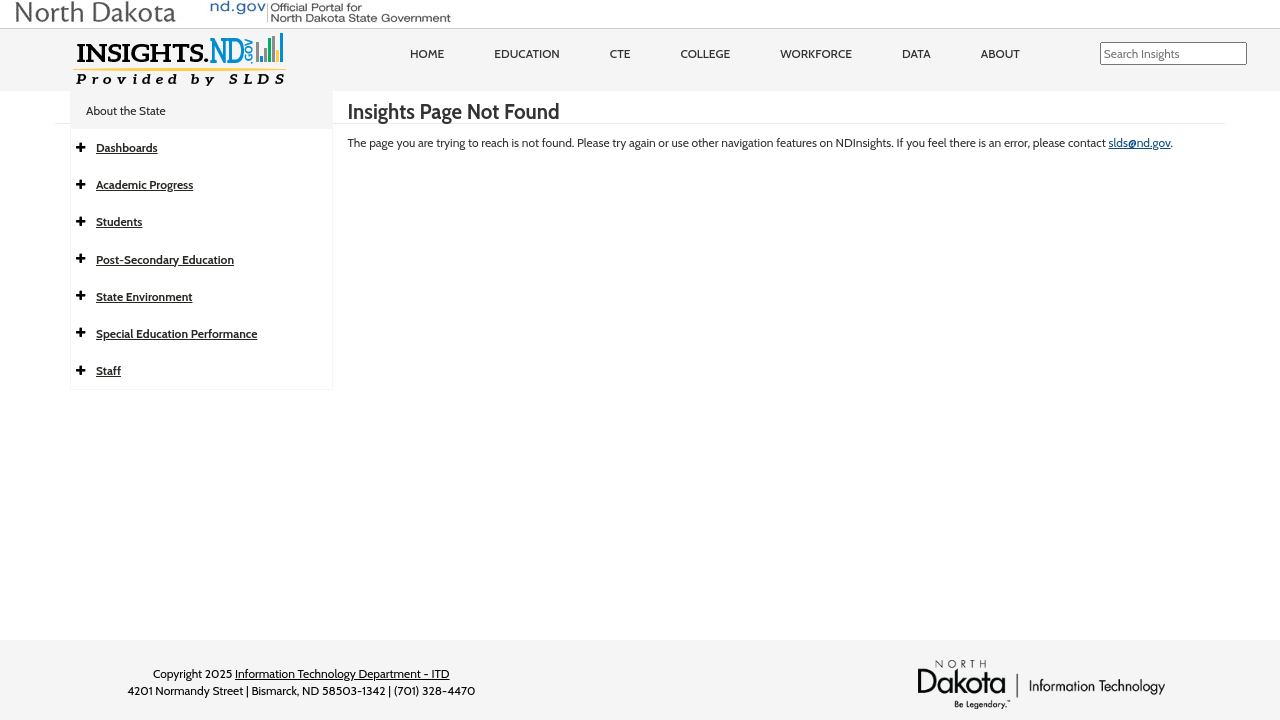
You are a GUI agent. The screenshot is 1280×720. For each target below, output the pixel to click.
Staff (108, 370)
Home (427, 53)
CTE (620, 53)
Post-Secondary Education (165, 259)
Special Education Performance (176, 333)
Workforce (816, 53)
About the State (126, 110)
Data (916, 53)
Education (527, 53)
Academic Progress (144, 184)
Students (119, 221)
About (1000, 53)
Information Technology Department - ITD (342, 673)
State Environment (144, 296)
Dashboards (127, 147)
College (705, 53)
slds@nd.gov (1140, 142)
